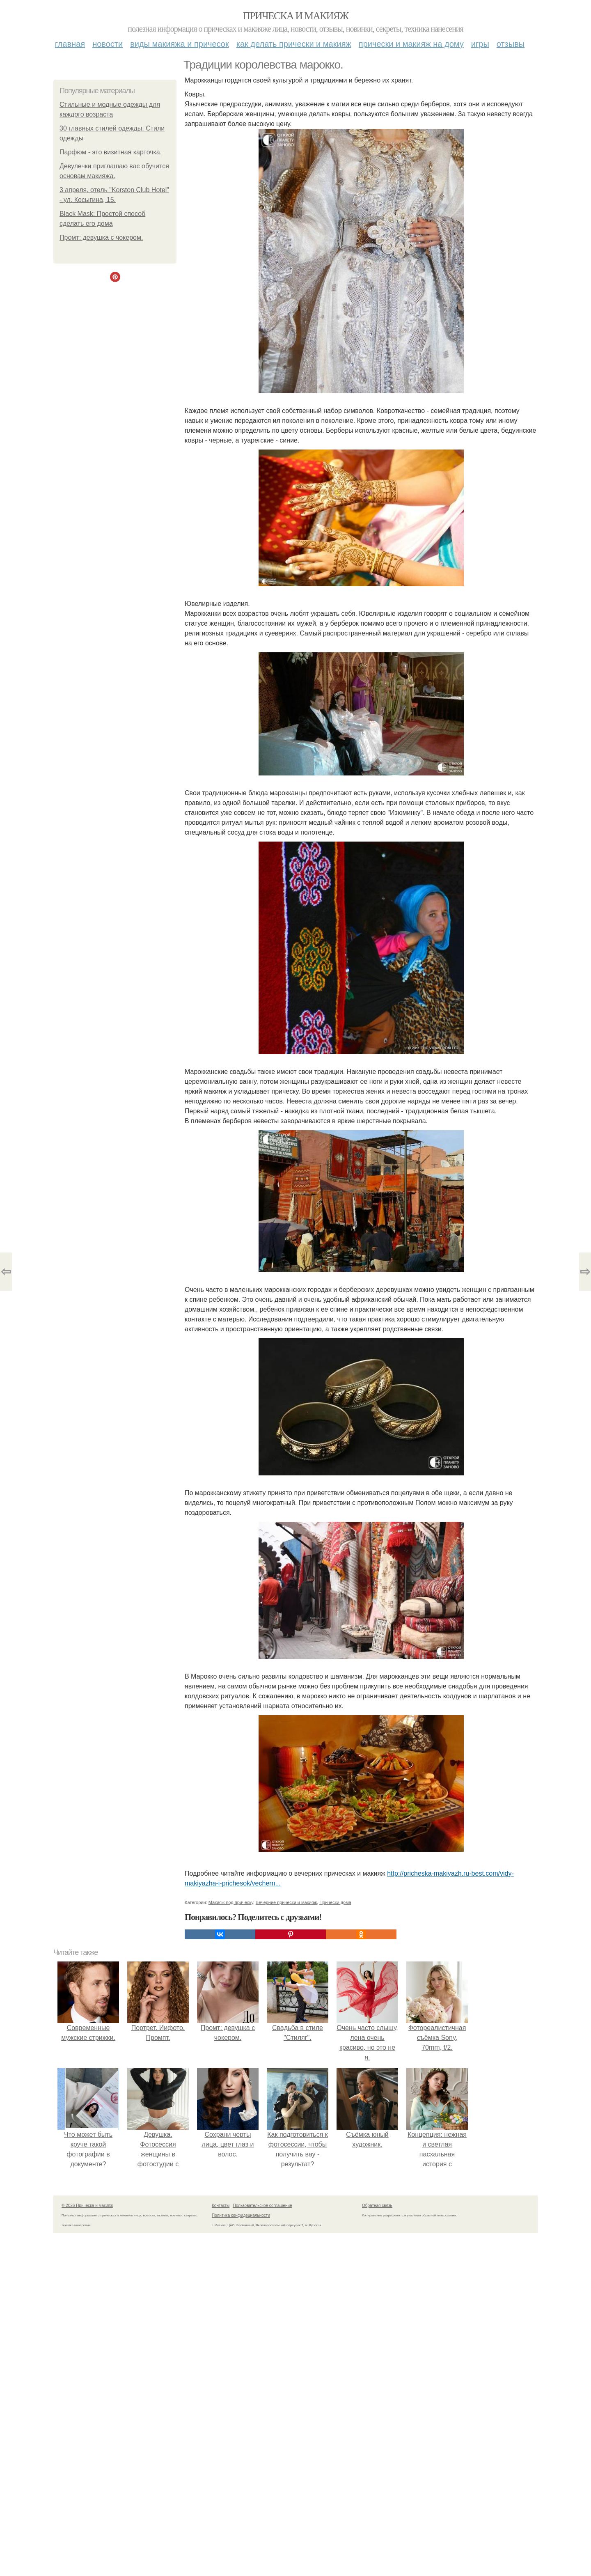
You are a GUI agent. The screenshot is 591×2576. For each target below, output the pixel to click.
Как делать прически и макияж (293, 43)
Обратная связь (377, 2205)
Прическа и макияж (295, 16)
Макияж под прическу (230, 1902)
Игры (480, 43)
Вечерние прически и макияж (286, 1902)
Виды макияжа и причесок (179, 43)
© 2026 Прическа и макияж (87, 2205)
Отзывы (511, 43)
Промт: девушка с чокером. (101, 237)
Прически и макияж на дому (411, 43)
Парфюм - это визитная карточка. (111, 152)
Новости (107, 43)
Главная (70, 43)
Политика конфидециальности (241, 2215)
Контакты (220, 2205)
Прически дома (335, 1902)
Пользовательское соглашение (262, 2205)
